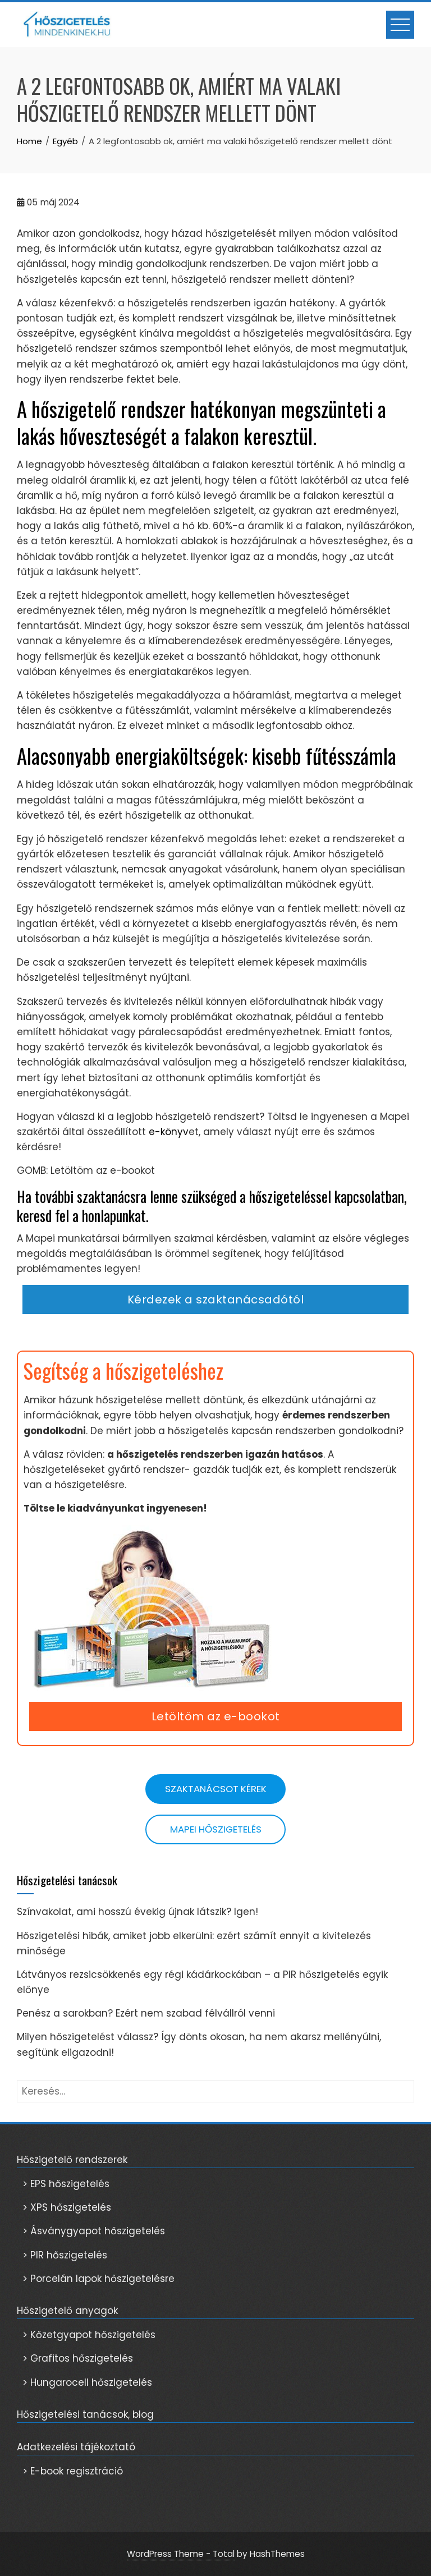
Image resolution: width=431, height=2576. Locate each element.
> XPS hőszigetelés (66, 2207)
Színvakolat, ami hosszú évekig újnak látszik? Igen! (137, 1911)
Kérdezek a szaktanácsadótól (215, 1299)
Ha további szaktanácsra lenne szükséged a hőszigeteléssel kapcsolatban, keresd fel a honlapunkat (212, 1206)
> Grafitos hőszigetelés (77, 2358)
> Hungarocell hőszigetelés (87, 2382)
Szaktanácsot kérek (216, 1789)
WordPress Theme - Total (181, 2554)
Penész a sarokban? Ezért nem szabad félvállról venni (146, 2013)
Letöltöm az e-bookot (216, 1716)
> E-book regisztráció (72, 2471)
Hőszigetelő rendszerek (72, 2159)
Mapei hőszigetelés (216, 1829)
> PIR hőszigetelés (64, 2255)
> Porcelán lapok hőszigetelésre (98, 2278)
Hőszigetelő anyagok (67, 2310)
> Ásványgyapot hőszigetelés (93, 2231)
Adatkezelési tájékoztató (76, 2447)
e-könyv (167, 1131)
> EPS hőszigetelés (65, 2184)
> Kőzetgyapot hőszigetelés (88, 2334)
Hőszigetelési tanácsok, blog (85, 2414)
